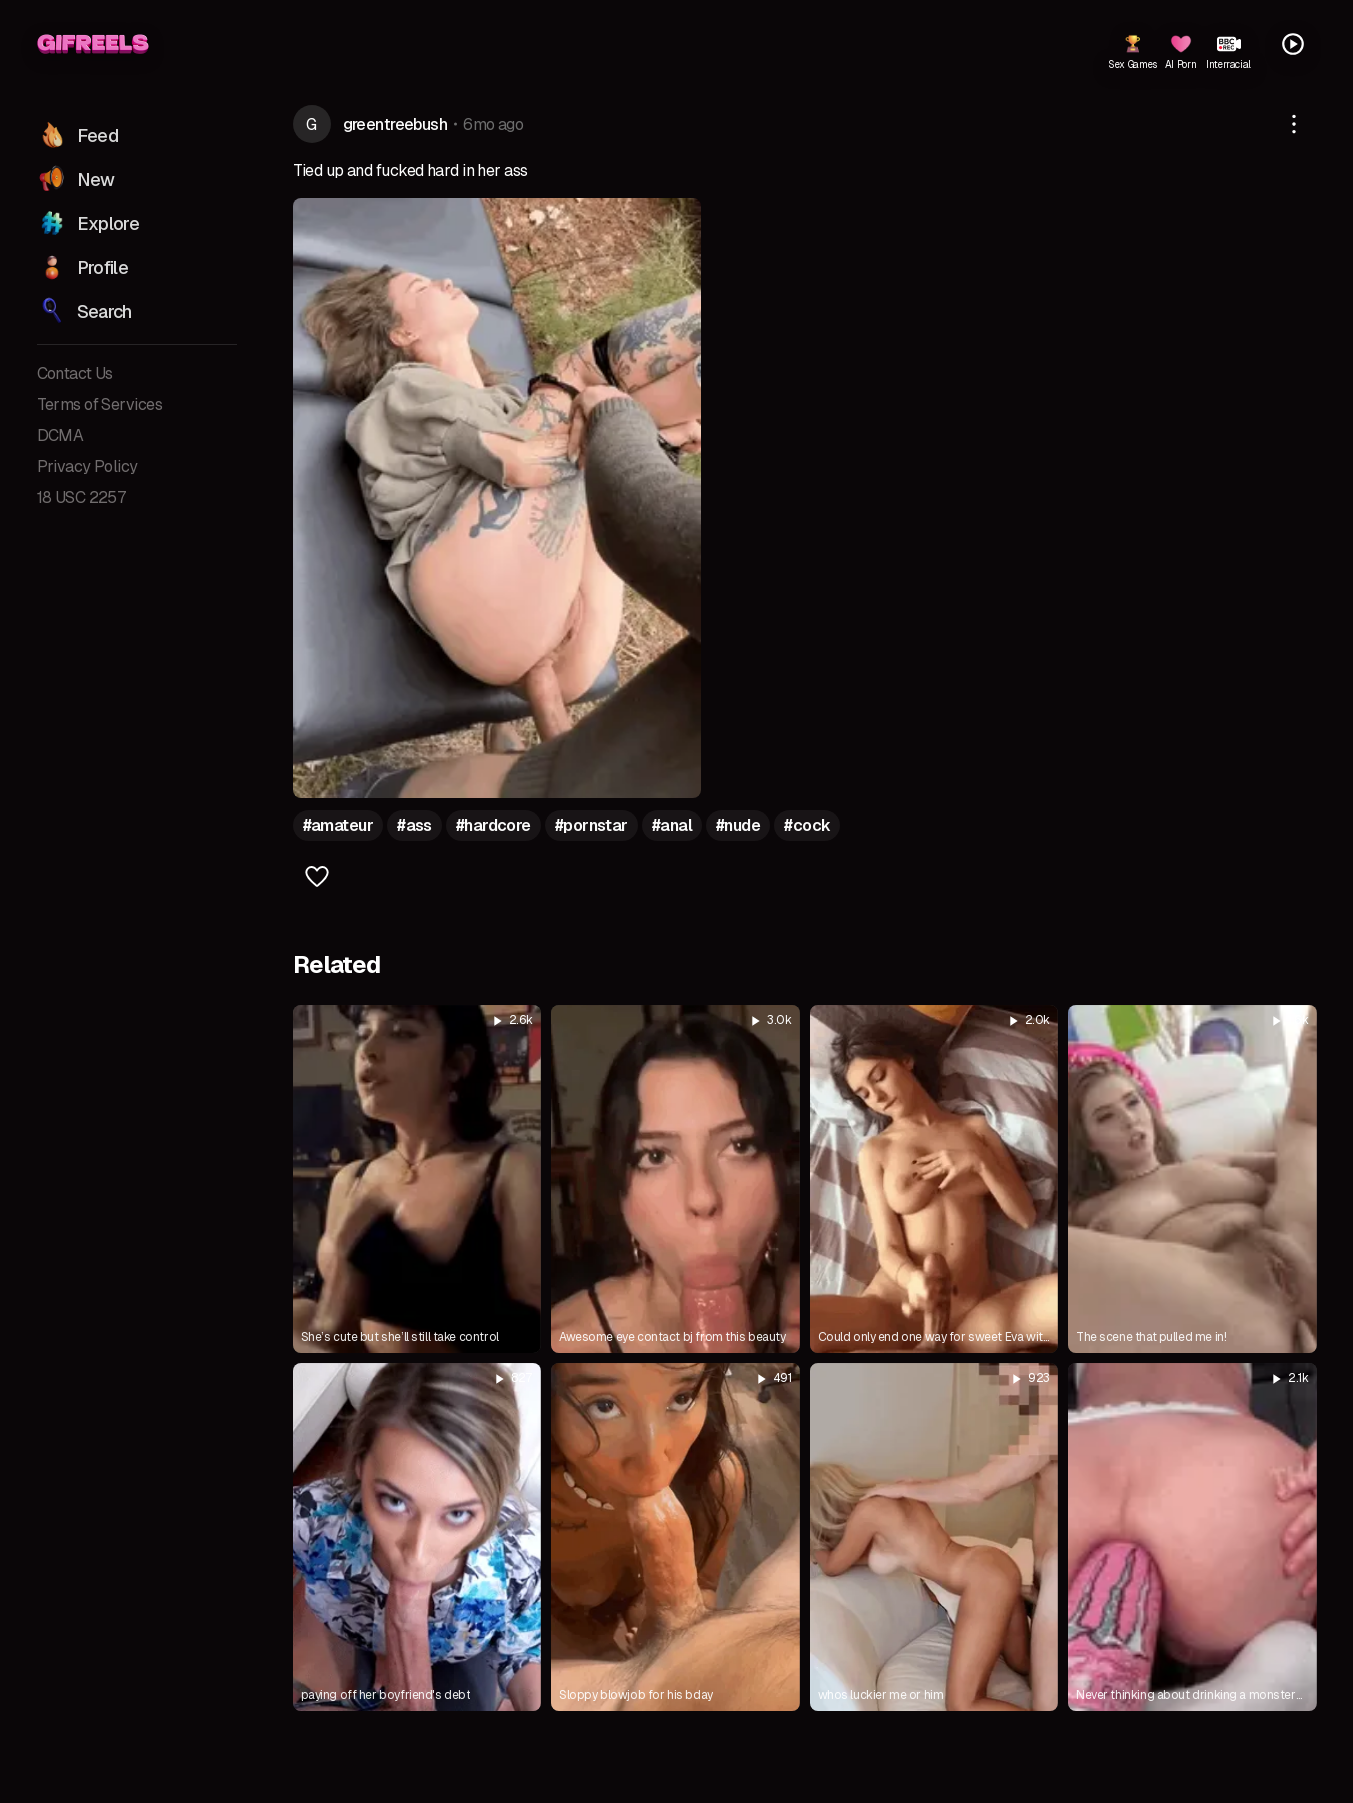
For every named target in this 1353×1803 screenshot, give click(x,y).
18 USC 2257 (82, 497)
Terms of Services (99, 404)
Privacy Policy (87, 466)
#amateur (338, 825)
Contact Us (75, 373)
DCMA (60, 435)
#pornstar (591, 825)
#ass (414, 825)
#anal (672, 825)
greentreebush (395, 124)
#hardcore (493, 825)
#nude (738, 825)
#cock (807, 825)
